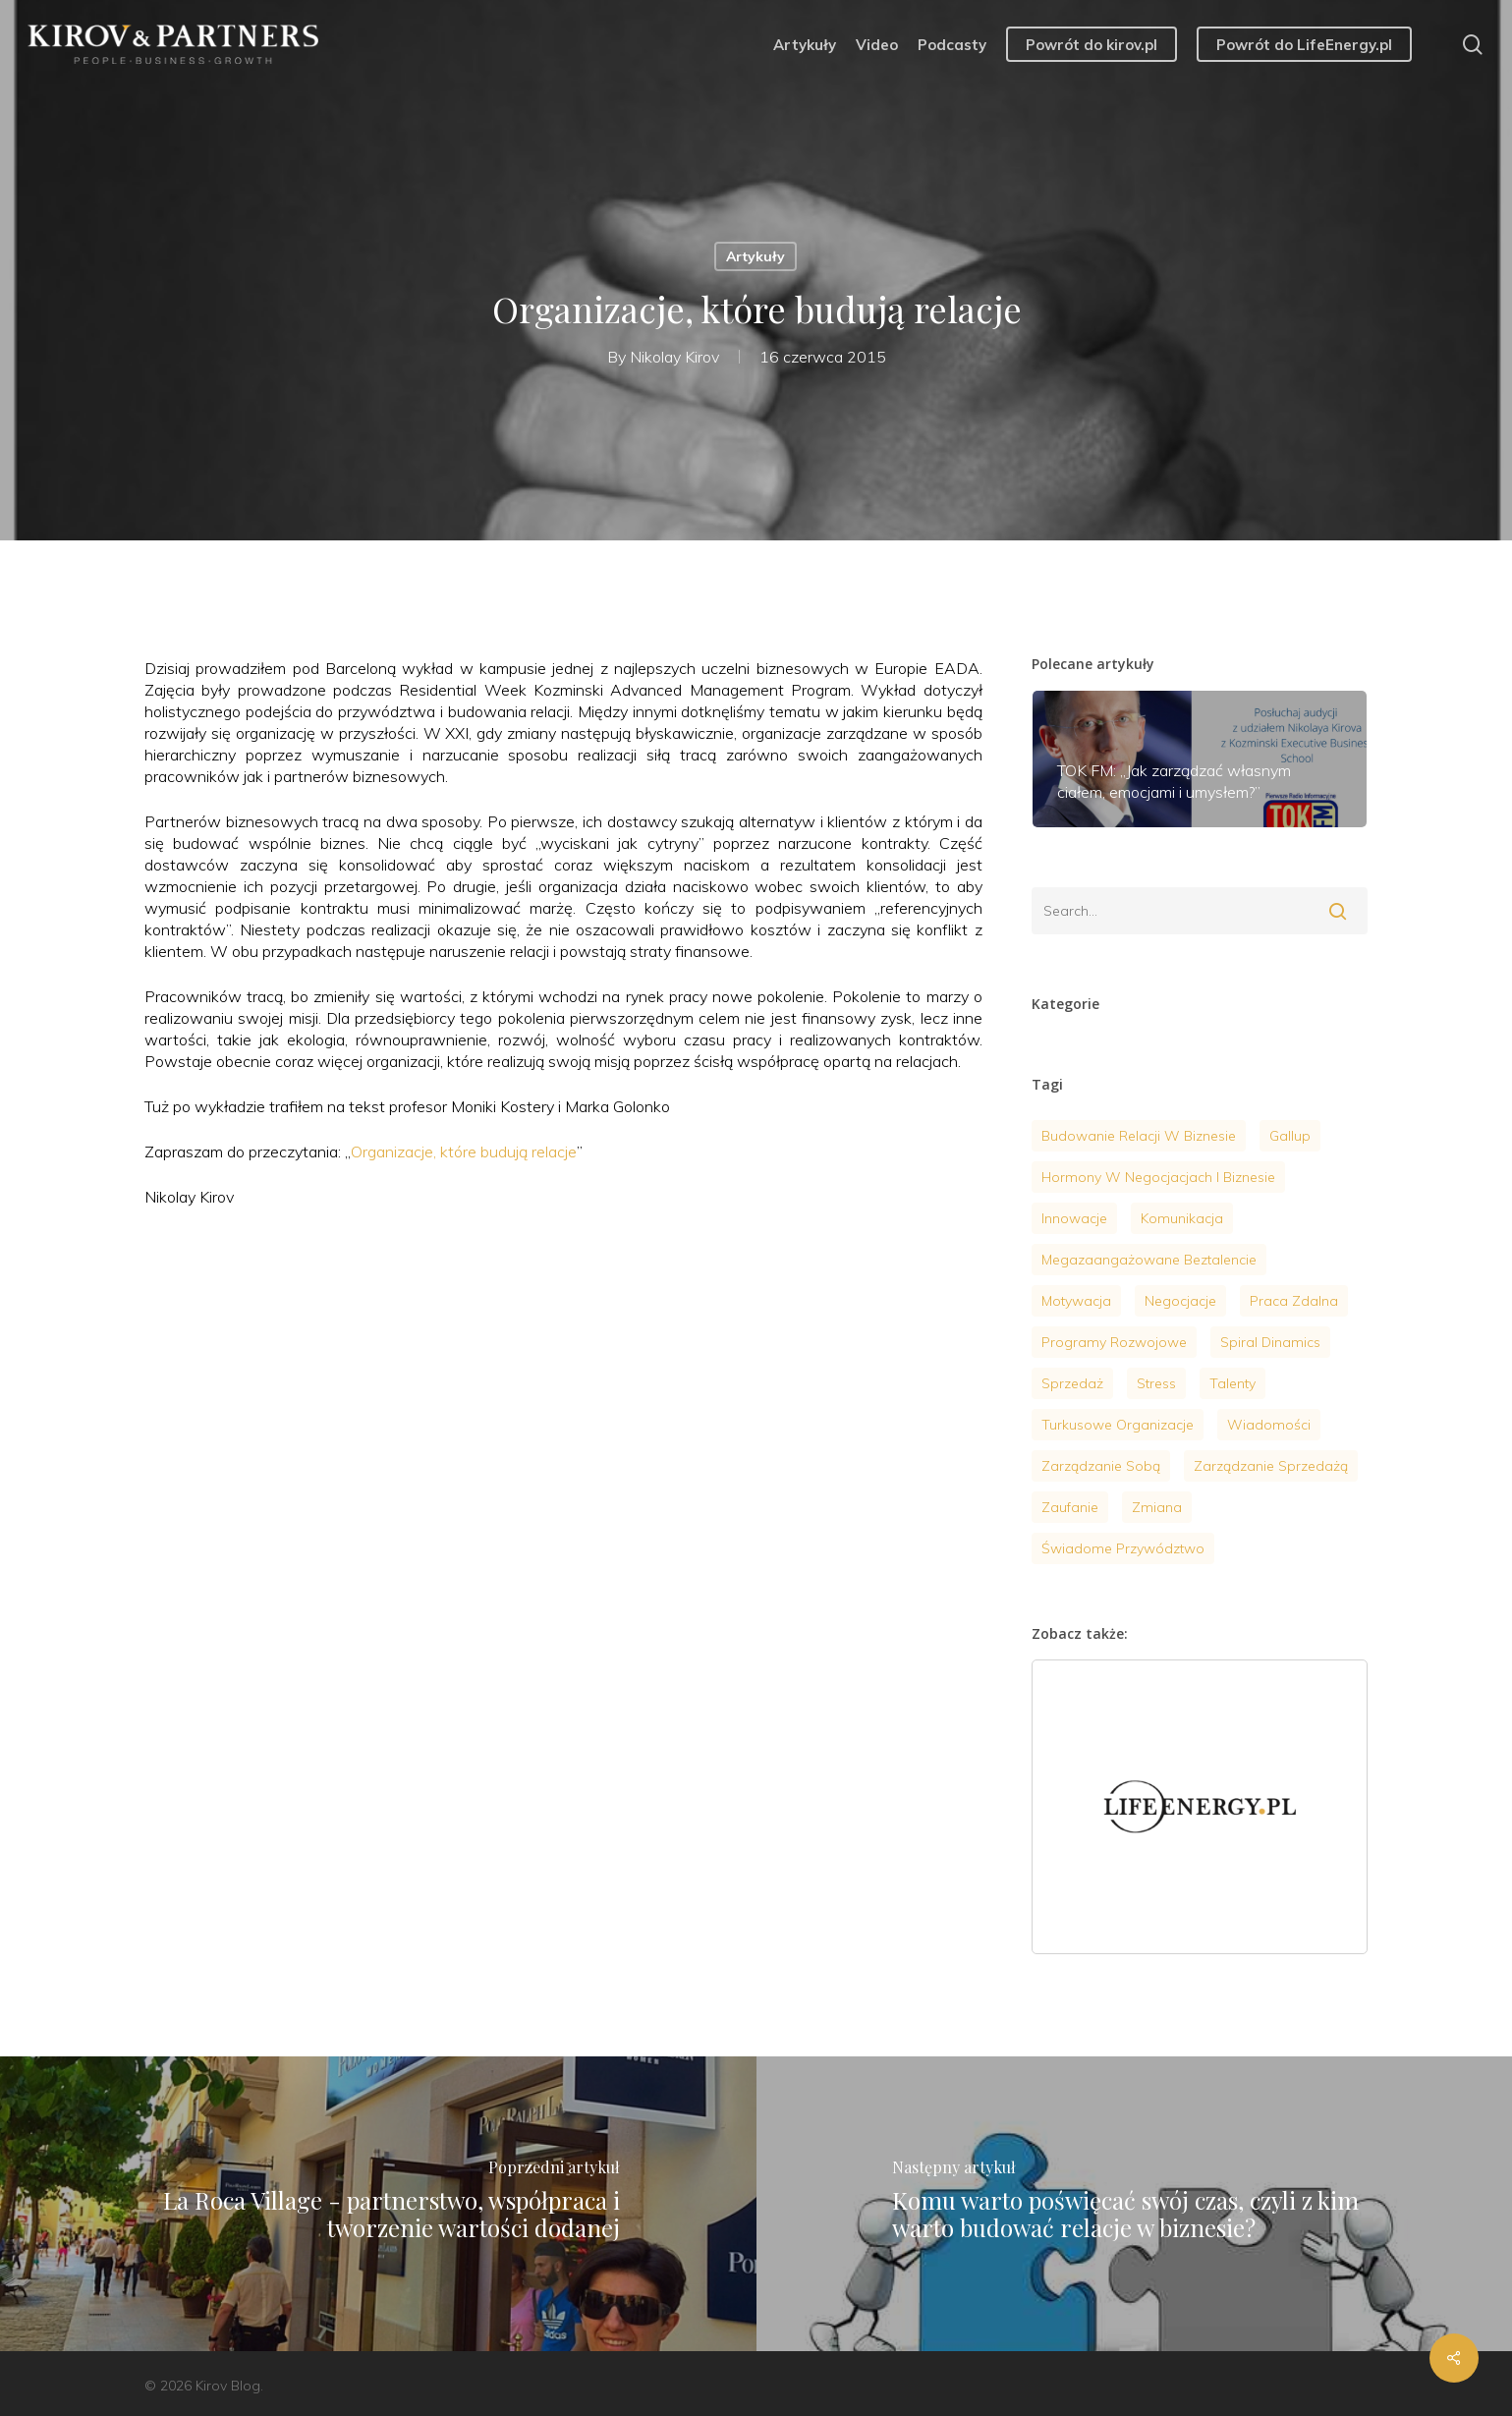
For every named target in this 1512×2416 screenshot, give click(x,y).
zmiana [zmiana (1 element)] (1157, 1507)
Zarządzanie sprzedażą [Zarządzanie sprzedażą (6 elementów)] (1271, 1466)
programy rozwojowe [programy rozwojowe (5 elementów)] (1114, 1342)
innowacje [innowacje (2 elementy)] (1074, 1218)
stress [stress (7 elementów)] (1156, 1383)
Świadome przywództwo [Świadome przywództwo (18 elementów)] (1122, 1548)
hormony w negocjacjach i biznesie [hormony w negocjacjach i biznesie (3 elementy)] (1158, 1177)
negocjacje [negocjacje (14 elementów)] (1180, 1301)
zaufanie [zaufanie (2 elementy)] (1069, 1507)
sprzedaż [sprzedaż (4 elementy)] (1072, 1383)
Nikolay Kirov (674, 356)
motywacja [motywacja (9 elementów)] (1076, 1301)
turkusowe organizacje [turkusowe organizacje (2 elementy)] (1117, 1424)
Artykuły (755, 256)
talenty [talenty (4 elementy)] (1232, 1383)
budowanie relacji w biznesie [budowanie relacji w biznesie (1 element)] (1138, 1136)
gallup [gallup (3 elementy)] (1290, 1136)
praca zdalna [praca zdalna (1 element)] (1294, 1301)
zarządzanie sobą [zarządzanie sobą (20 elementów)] (1100, 1466)
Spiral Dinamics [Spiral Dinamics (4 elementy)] (1270, 1342)
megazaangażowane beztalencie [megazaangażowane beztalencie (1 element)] (1149, 1259)
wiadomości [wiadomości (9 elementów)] (1269, 1424)
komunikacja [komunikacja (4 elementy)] (1182, 1218)
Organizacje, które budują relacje (464, 1151)
